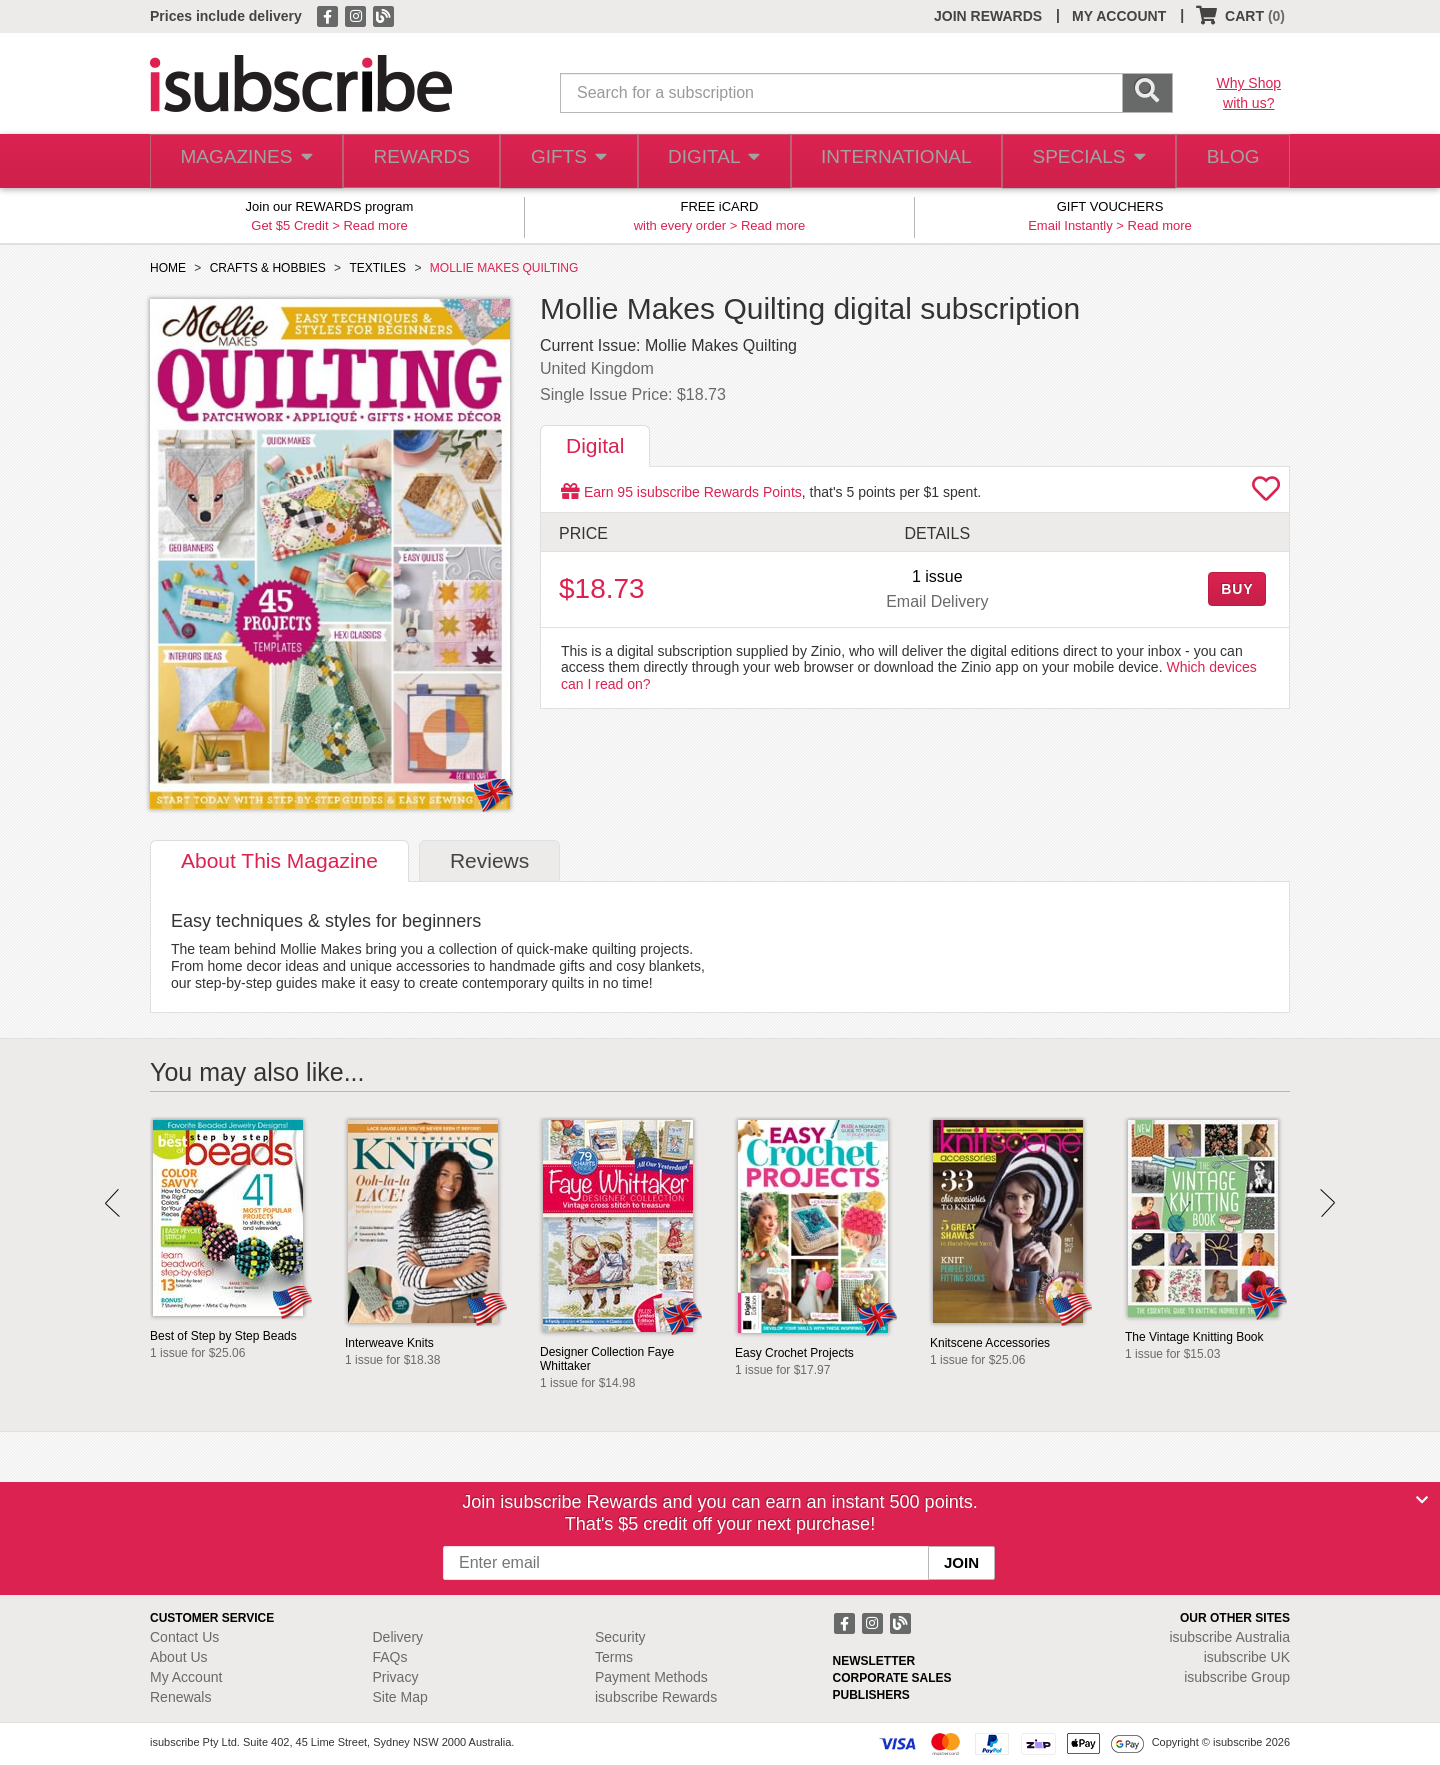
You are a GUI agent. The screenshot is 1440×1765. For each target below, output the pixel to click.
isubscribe (1229, 1637)
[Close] (1422, 1500)
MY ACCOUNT (1119, 16)
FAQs (390, 1657)
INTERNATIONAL (894, 161)
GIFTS (567, 161)
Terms (614, 1657)
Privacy (396, 1677)
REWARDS (417, 161)
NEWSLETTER (874, 1661)
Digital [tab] (595, 445)
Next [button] (1327, 1203)
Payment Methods (651, 1677)
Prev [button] (112, 1203)
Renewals (180, 1697)
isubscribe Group (1237, 1677)
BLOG (1229, 161)
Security (620, 1637)
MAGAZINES (244, 161)
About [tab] (279, 860)
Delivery (398, 1637)
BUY (1237, 589)
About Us (179, 1657)
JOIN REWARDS (988, 16)
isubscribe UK (1247, 1657)
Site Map (400, 1697)
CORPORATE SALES (892, 1678)
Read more (375, 225)
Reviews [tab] (489, 860)
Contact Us (184, 1637)
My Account (186, 1677)
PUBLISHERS (871, 1695)
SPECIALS (1083, 161)
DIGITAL (715, 161)
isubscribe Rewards (656, 1697)
